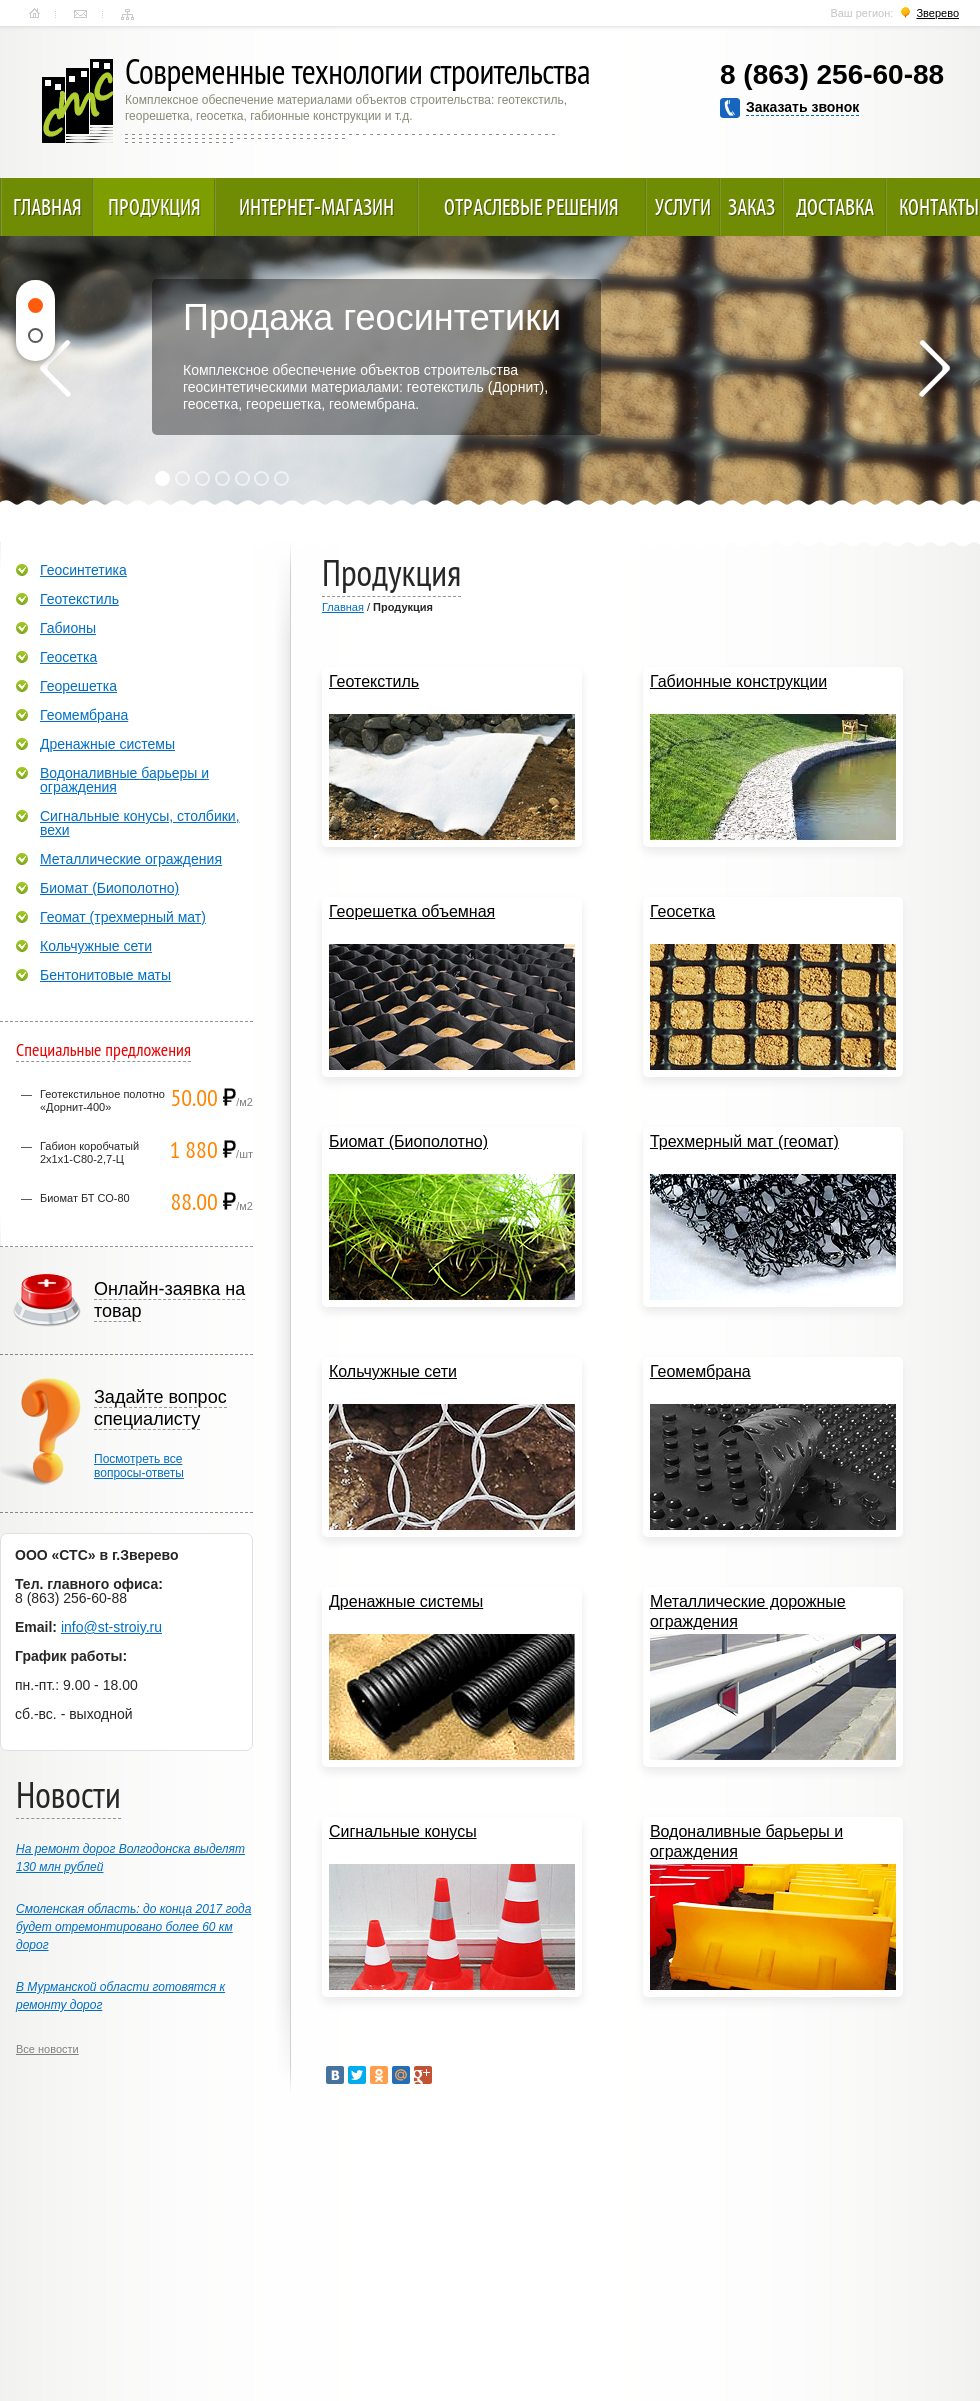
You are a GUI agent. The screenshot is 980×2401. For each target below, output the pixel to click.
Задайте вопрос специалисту (160, 1408)
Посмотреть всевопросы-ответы (139, 1466)
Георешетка (78, 686)
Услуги (683, 207)
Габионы (68, 628)
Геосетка (68, 657)
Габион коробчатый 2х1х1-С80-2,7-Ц (89, 1152)
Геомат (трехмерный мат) (123, 917)
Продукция (154, 207)
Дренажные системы (107, 744)
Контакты (80, 14)
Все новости (47, 2049)
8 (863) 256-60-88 (832, 74)
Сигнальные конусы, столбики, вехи (140, 823)
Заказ (751, 207)
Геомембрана (84, 715)
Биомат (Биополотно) (109, 888)
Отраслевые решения (531, 207)
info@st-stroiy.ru (111, 1627)
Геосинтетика (83, 570)
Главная (34, 14)
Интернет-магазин (316, 207)
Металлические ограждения (131, 859)
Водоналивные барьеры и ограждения (124, 780)
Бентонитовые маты (105, 975)
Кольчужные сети (96, 946)
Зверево (937, 13)
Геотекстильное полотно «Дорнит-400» (102, 1100)
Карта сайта (127, 14)
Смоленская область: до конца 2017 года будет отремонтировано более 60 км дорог (133, 1927)
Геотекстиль (79, 599)
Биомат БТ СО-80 (85, 1198)
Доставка (835, 207)
